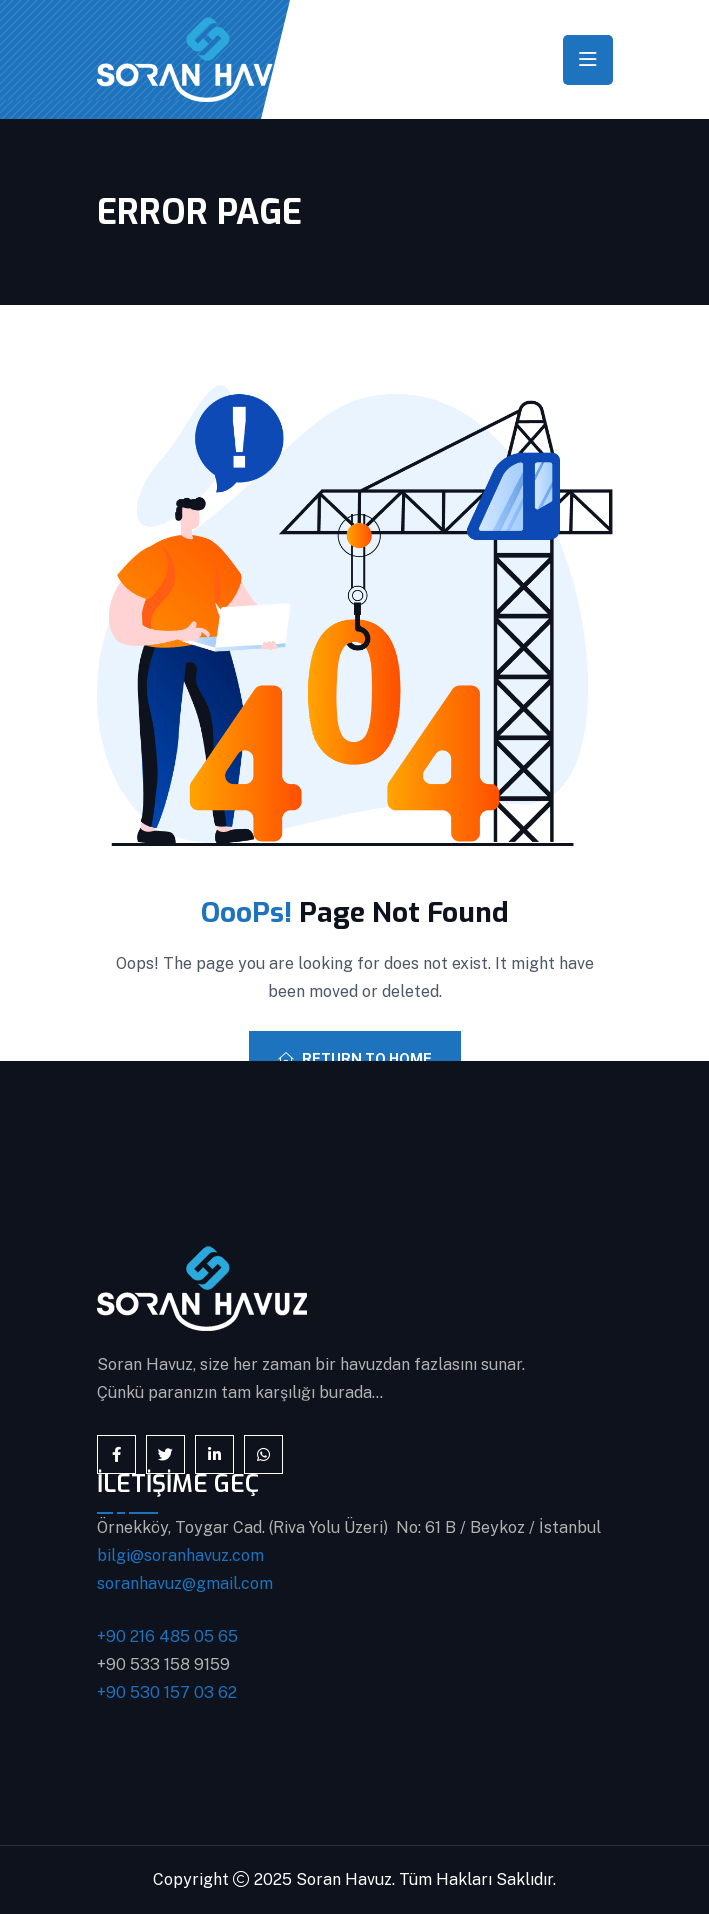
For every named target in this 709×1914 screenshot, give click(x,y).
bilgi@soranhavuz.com (180, 1555)
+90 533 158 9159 (163, 1664)
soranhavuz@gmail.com (185, 1583)
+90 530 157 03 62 (167, 1692)
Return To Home (355, 1059)
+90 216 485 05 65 (167, 1636)
